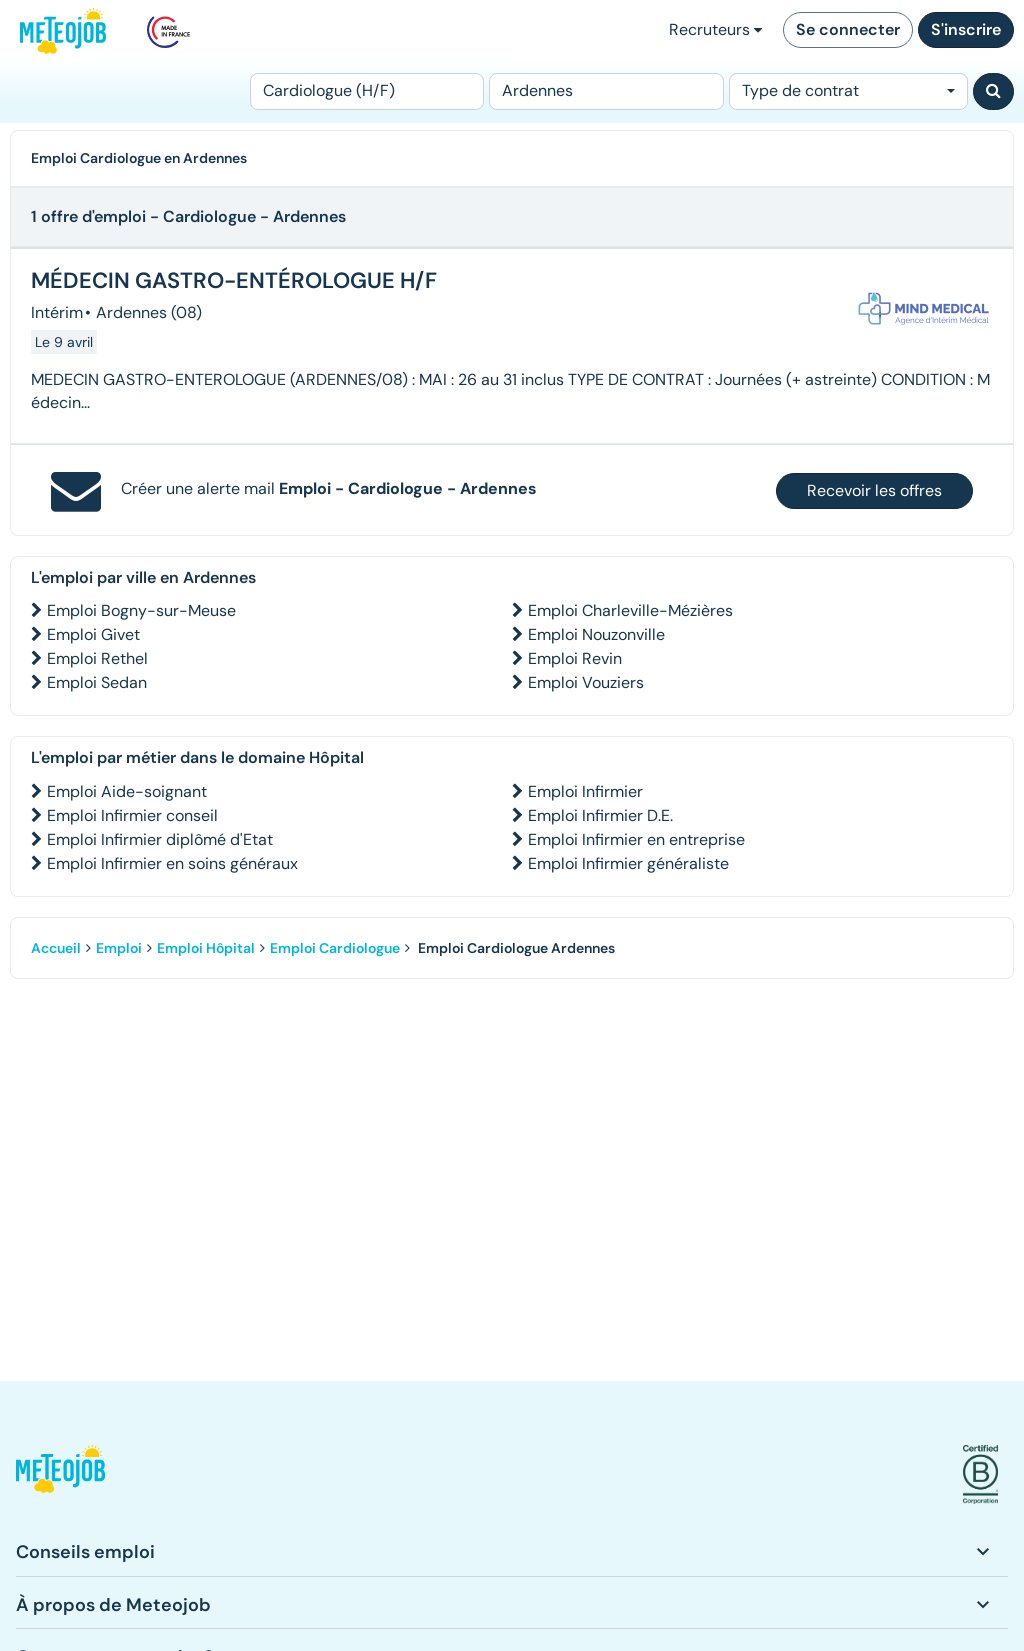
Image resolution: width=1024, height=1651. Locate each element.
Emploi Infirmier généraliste (628, 863)
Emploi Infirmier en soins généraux (172, 863)
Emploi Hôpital (206, 948)
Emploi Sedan (97, 682)
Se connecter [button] (848, 29)
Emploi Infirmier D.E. (600, 815)
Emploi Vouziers (586, 682)
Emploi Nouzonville (596, 634)
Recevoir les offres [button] (874, 490)
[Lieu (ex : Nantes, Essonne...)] (606, 91)
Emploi (119, 948)
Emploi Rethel (97, 658)
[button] (60, 1474)
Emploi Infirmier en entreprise (636, 839)
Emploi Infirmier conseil (132, 815)
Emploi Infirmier (585, 791)
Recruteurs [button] (715, 29)
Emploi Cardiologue (335, 948)
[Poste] (367, 91)
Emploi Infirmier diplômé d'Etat (160, 839)
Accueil (56, 948)
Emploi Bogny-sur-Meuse (141, 610)
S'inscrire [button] (966, 29)
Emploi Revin (575, 658)
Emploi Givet (93, 634)
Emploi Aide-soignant (127, 791)
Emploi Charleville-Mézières (630, 610)
